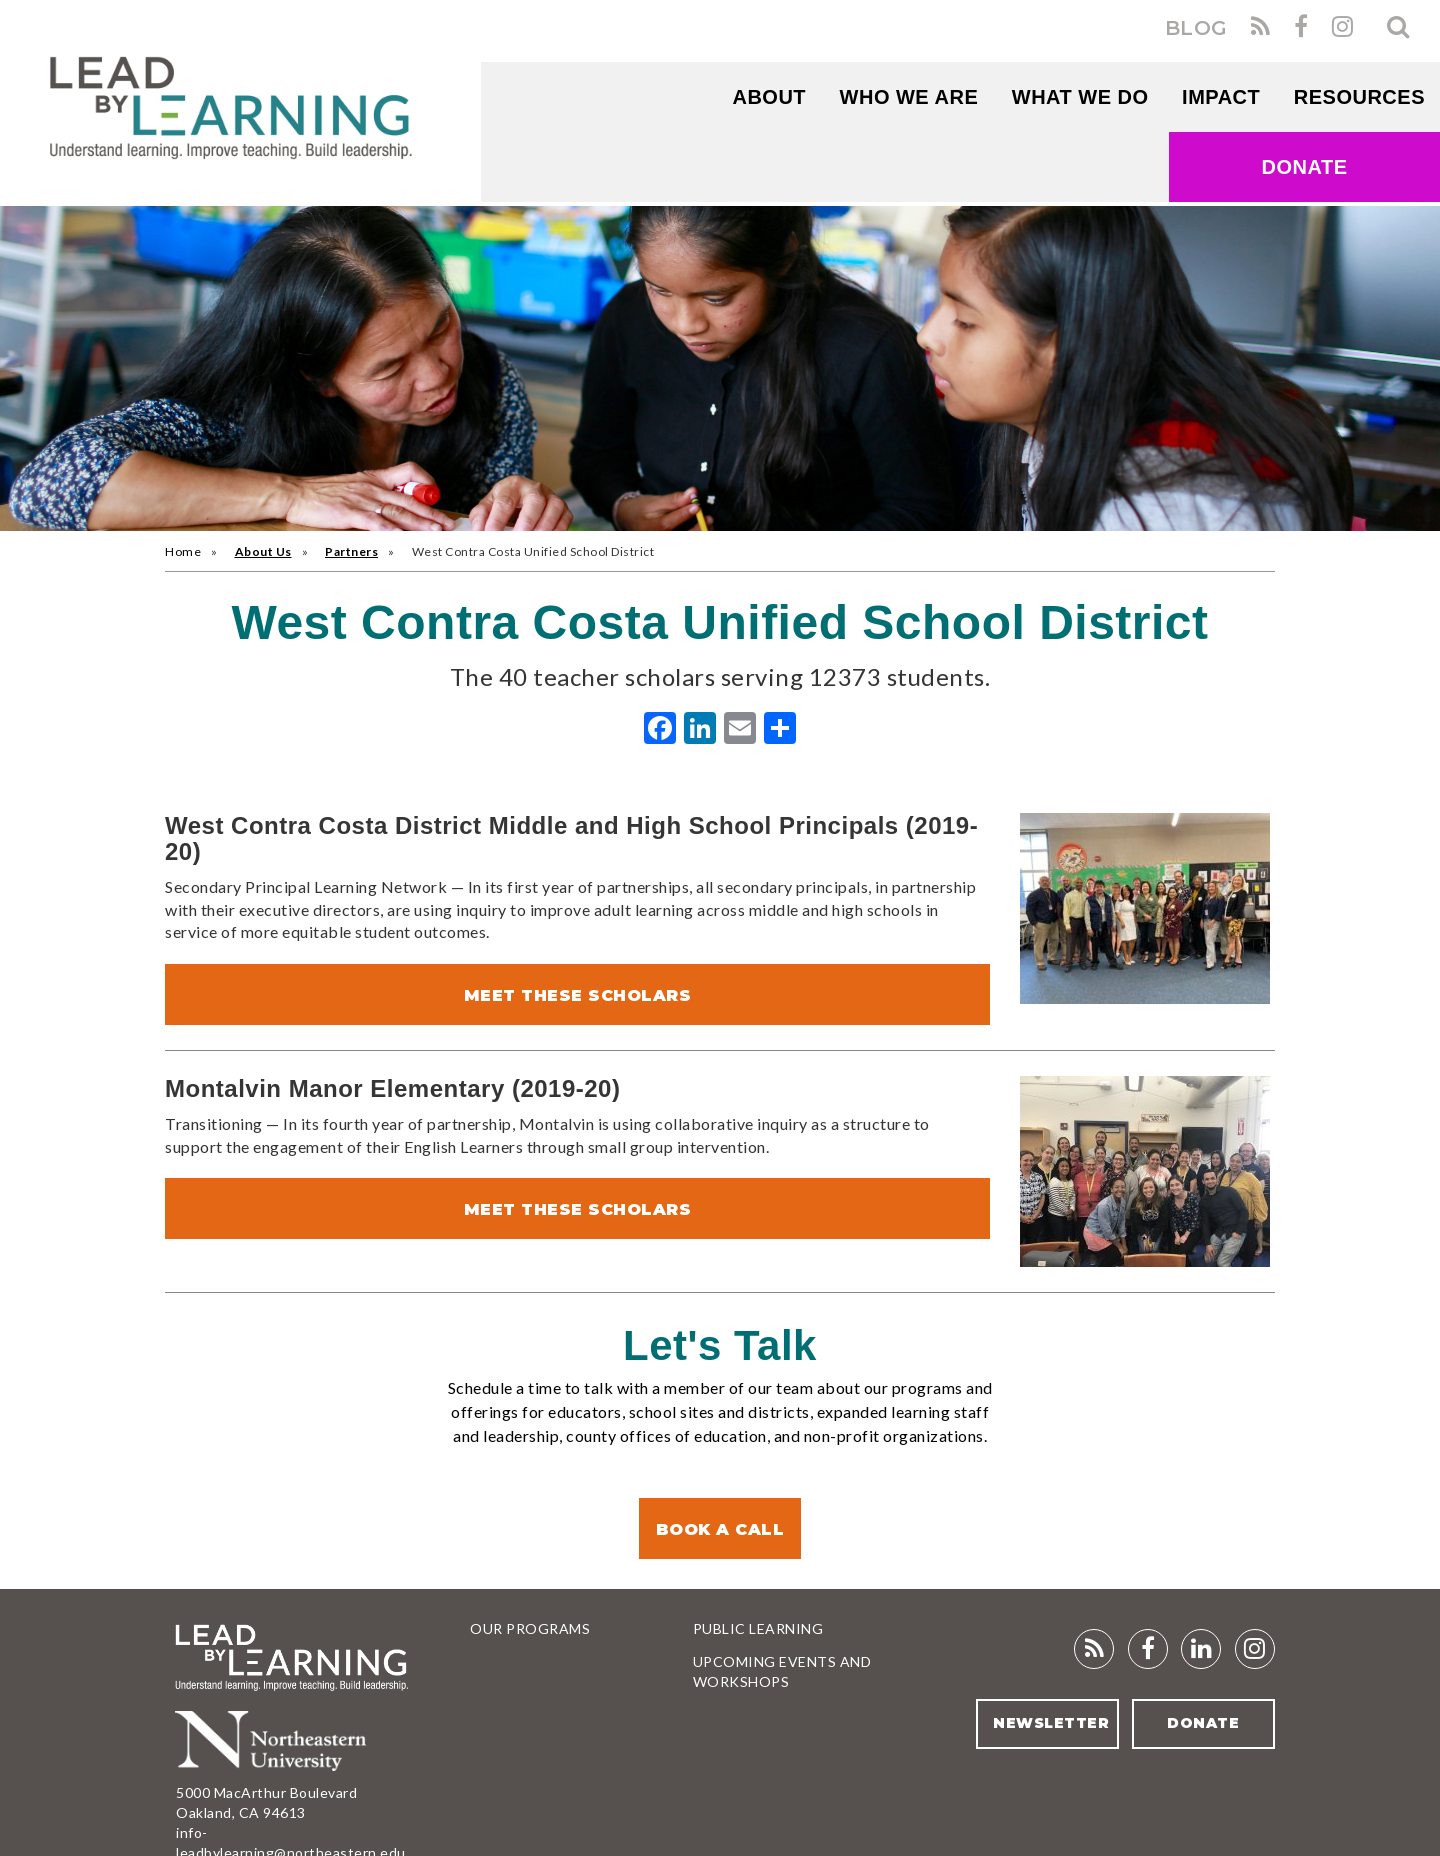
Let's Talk (720, 1345)
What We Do (1080, 97)
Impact (1221, 97)
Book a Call (720, 1529)
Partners (351, 551)
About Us (263, 551)
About (769, 97)
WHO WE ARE (909, 97)
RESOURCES (1359, 97)
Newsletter (1050, 1723)
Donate (1305, 167)
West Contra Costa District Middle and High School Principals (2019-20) (571, 838)
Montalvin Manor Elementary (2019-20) (392, 1088)
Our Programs (530, 1628)
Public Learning (758, 1628)
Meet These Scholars (578, 995)
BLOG (1196, 28)
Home (183, 551)
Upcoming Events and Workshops (782, 1671)
